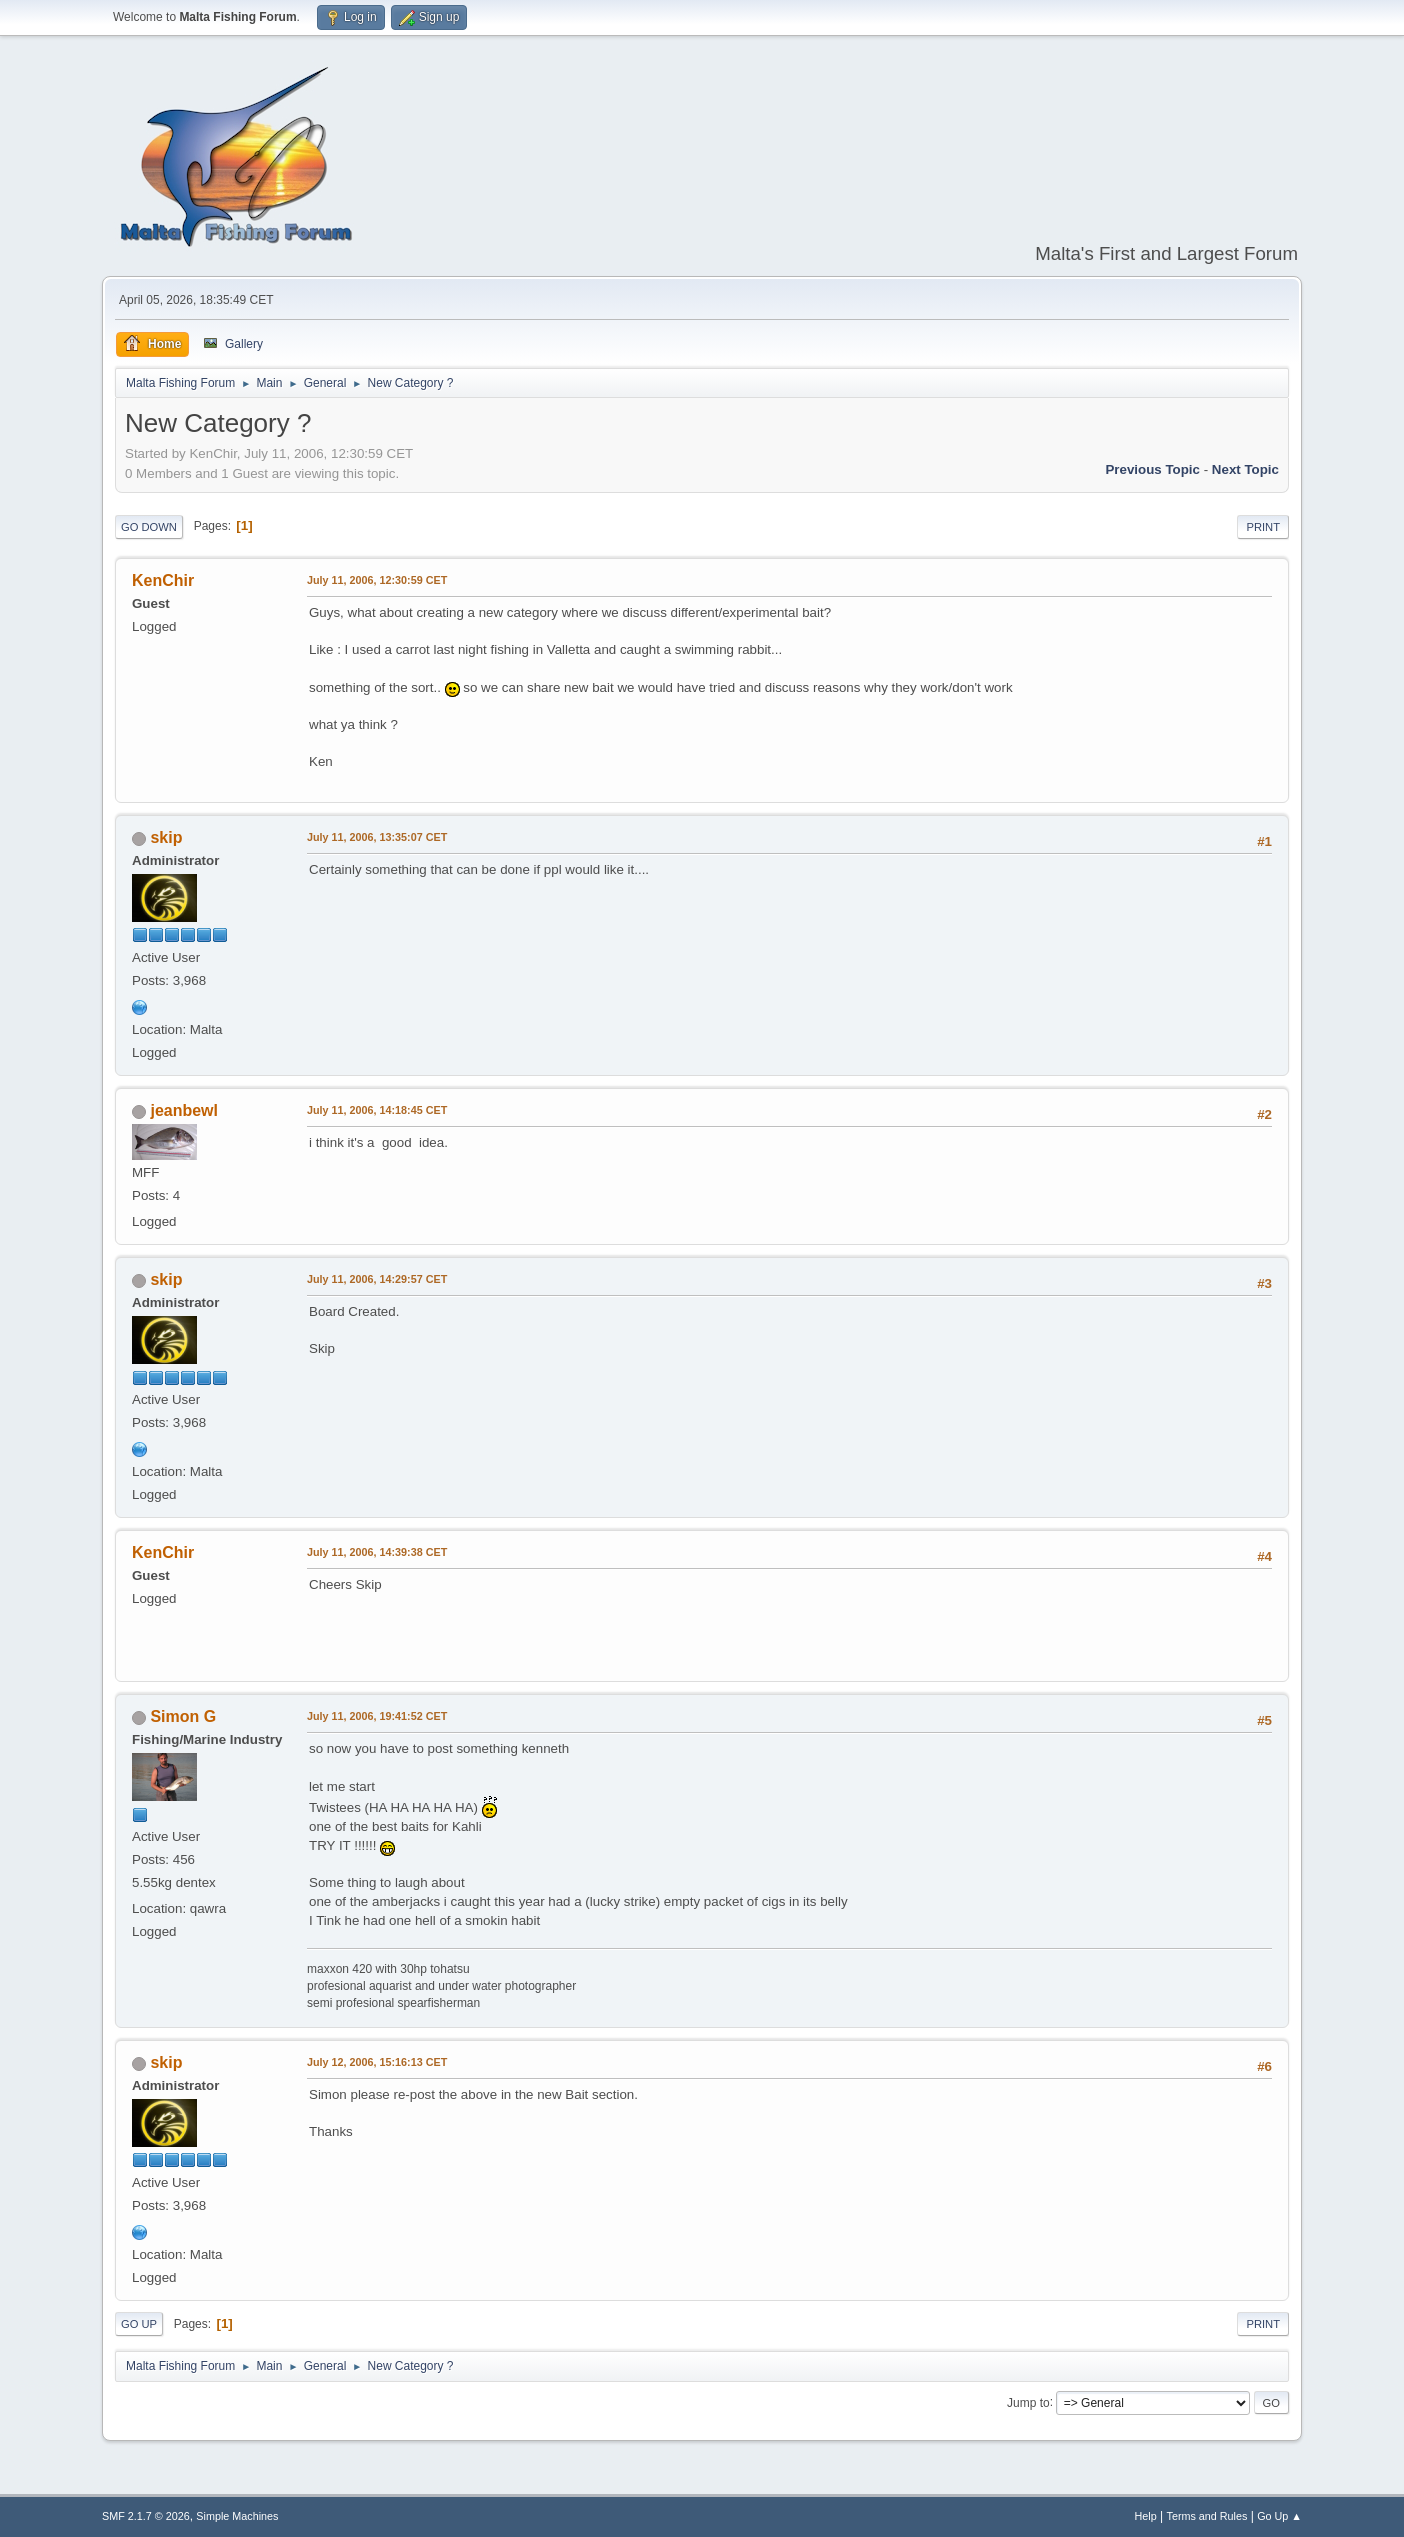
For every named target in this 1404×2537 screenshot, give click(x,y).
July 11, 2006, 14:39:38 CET (377, 1552)
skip (166, 837)
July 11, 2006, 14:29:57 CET (377, 1279)
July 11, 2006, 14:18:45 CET (377, 1110)
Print (1263, 527)
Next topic (1245, 469)
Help (1146, 2516)
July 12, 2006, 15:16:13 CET (377, 2062)
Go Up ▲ (1279, 2516)
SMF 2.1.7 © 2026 (146, 2516)
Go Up (139, 2324)
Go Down (149, 527)
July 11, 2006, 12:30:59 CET (377, 580)
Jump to (1028, 2402)
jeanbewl (184, 1110)
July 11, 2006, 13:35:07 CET (377, 837)
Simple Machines (237, 2516)
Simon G (183, 1716)
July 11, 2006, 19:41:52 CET (377, 1716)
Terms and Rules (1207, 2516)
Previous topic (1152, 469)
